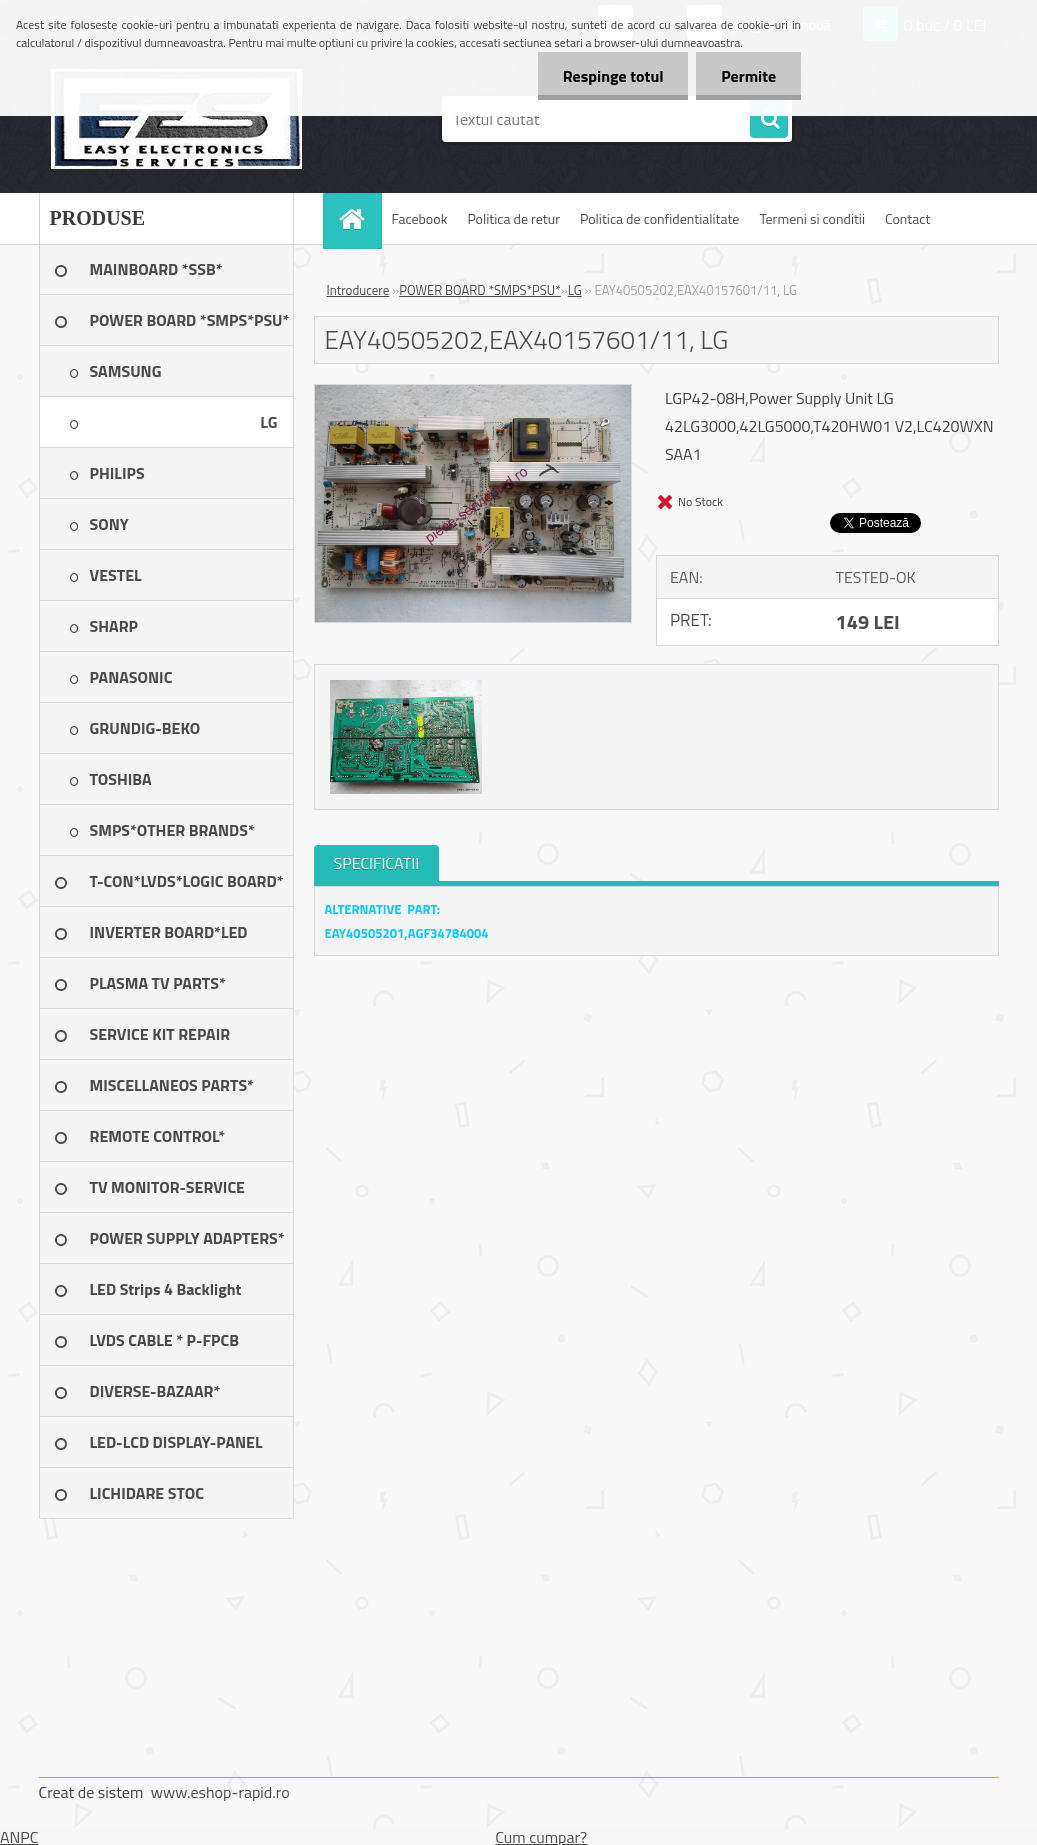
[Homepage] (359, 218)
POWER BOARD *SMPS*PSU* (480, 290)
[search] (769, 120)
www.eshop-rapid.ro (220, 1792)
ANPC (19, 1837)
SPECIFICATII (377, 863)
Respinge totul (612, 76)
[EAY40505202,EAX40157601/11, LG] (473, 393)
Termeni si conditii (812, 218)
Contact (907, 218)
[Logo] (176, 119)
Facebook (420, 218)
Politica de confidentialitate (659, 218)
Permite (748, 76)
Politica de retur (513, 218)
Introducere (358, 290)
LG (575, 290)
